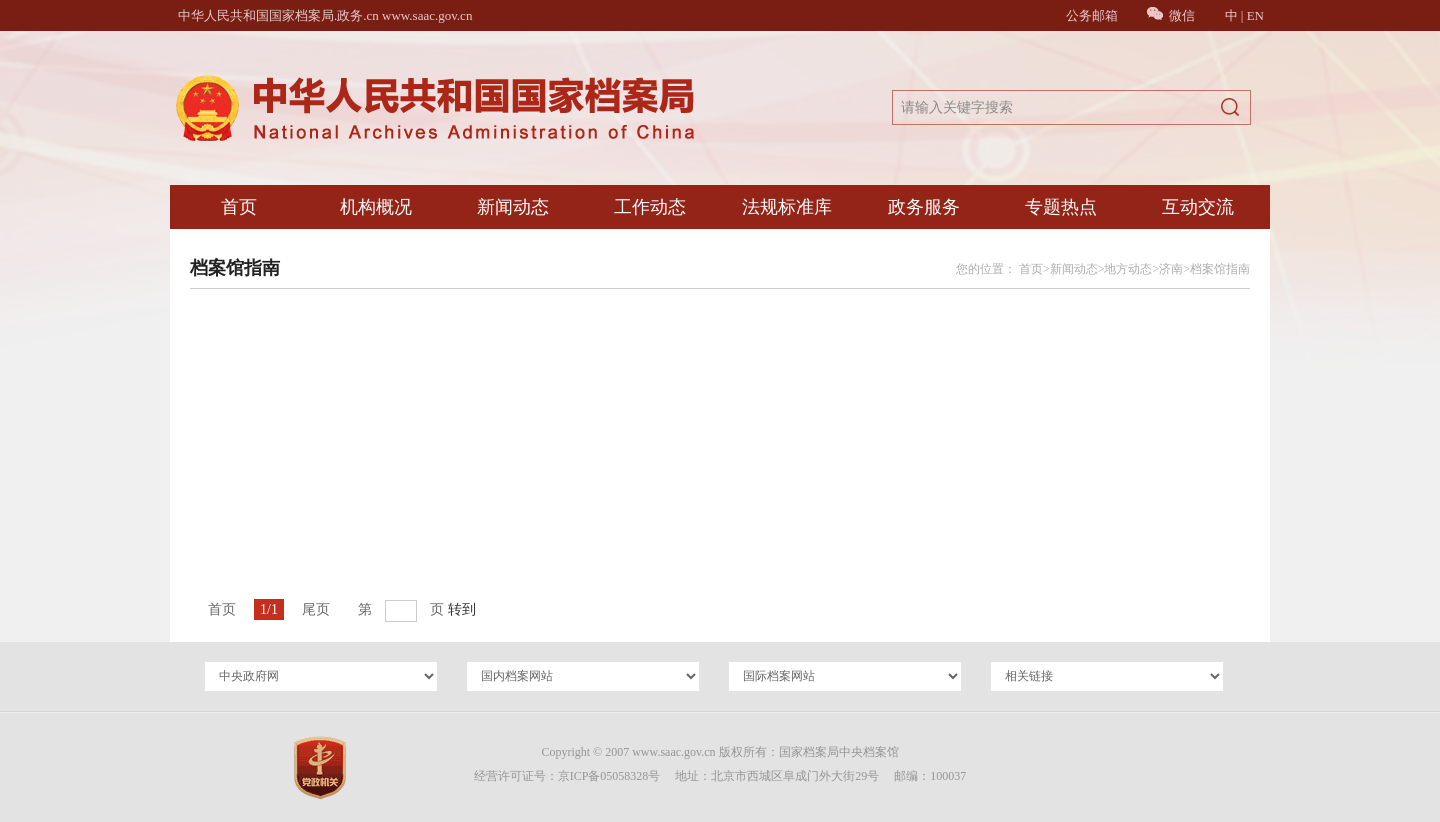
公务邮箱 (1092, 15)
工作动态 (650, 207)
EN (1255, 15)
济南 (1171, 269)
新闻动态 (513, 207)
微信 (1171, 15)
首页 (239, 207)
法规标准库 (787, 207)
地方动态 (1128, 269)
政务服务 (924, 207)
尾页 (316, 609)
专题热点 (1061, 207)
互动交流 (1198, 207)
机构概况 (376, 207)
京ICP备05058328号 (609, 776)
